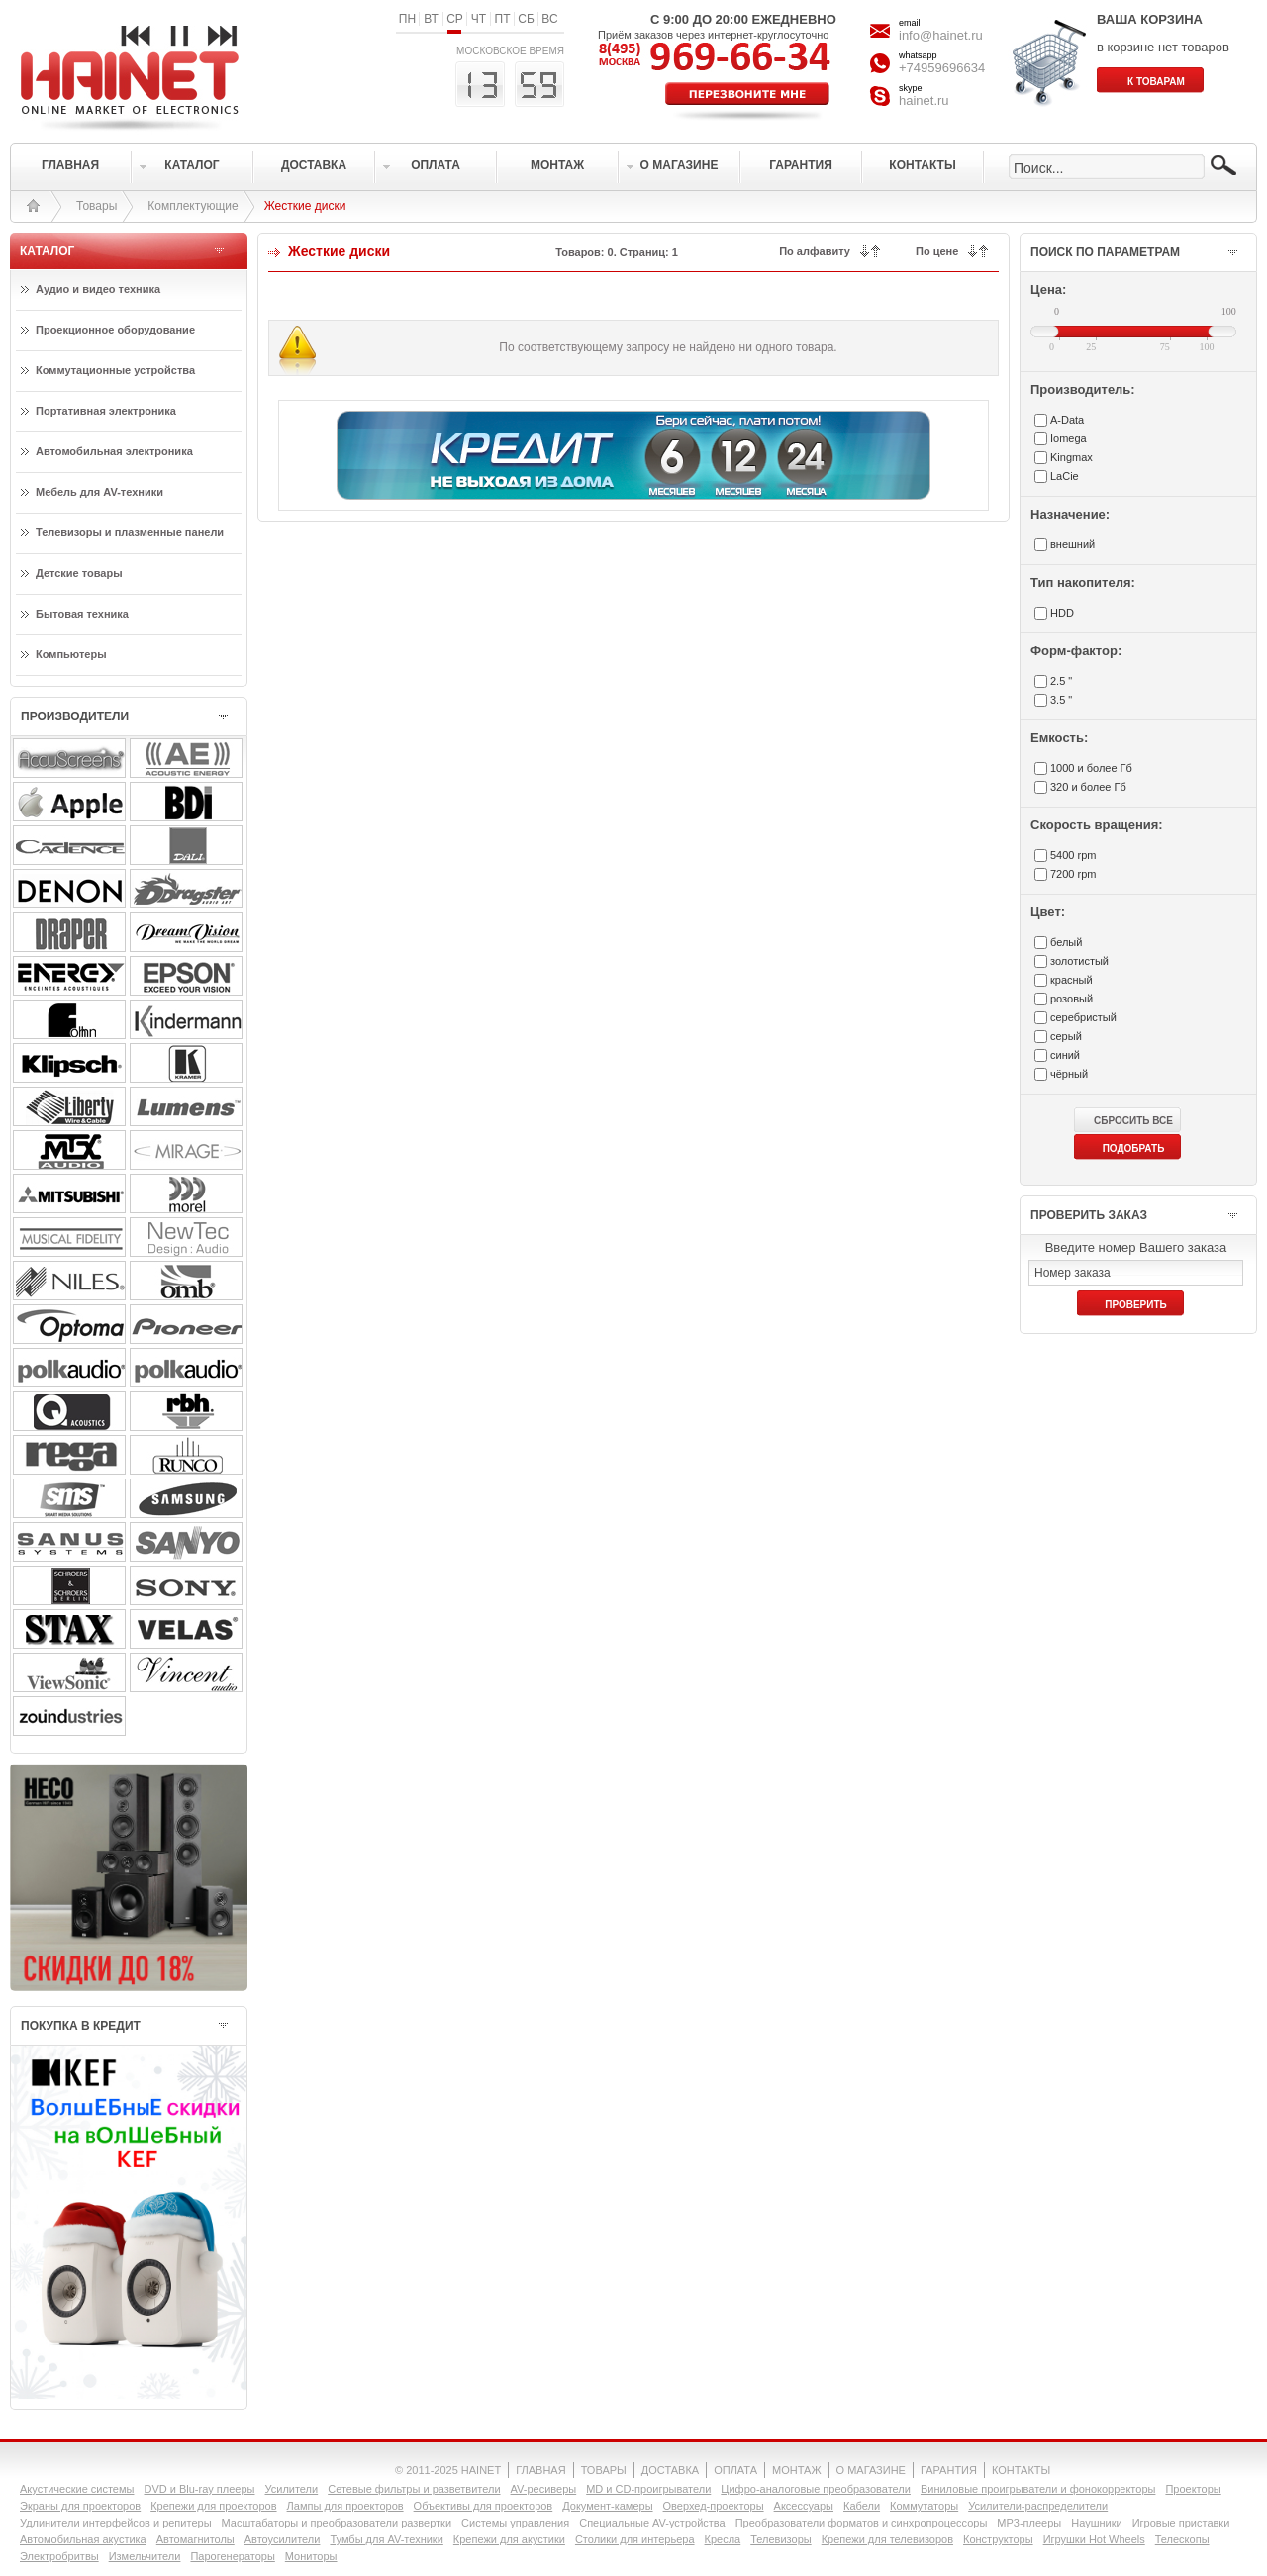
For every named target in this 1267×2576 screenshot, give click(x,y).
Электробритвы (59, 2556)
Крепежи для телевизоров (887, 2539)
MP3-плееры (1029, 2522)
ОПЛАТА (735, 2470)
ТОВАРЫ (604, 2470)
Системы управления (515, 2522)
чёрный (1069, 1074)
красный (1071, 980)
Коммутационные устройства (115, 370)
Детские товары (79, 573)
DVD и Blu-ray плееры (199, 2489)
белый (1066, 942)
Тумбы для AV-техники (386, 2539)
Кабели (861, 2506)
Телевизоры (780, 2539)
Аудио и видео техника (98, 289)
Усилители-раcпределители (1038, 2506)
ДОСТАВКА (670, 2470)
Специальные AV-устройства (652, 2522)
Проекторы (1192, 2489)
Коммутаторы (924, 2506)
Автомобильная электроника (114, 451)
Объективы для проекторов (483, 2506)
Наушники (1096, 2522)
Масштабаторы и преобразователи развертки (337, 2522)
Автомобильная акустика (83, 2539)
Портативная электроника (106, 411)
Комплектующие (192, 206)
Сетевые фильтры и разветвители (414, 2489)
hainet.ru (924, 100)
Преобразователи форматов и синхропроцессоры (861, 2522)
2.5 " (1061, 681)
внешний (1072, 544)
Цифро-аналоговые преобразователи (816, 2489)
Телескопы (1182, 2539)
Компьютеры (71, 654)
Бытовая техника (82, 614)
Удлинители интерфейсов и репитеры (116, 2522)
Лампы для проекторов (345, 2506)
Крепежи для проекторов (213, 2506)
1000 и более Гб (1091, 768)
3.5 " (1061, 700)
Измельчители (145, 2556)
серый (1066, 1036)
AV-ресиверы (544, 2489)
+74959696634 (942, 67)
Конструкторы (998, 2539)
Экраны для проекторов (80, 2506)
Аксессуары (803, 2506)
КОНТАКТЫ (1021, 2470)
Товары (96, 206)
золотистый (1079, 961)
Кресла (723, 2539)
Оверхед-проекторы (713, 2506)
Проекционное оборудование (115, 329)
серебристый (1083, 1017)
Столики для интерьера (635, 2539)
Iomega (1068, 438)
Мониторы (311, 2556)
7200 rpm (1073, 874)
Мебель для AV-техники (99, 492)
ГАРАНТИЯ (949, 2470)
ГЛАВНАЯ (540, 2470)
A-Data (1067, 420)
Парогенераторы (232, 2556)
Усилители (291, 2489)
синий (1065, 1055)
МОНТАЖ (797, 2470)
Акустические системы (77, 2489)
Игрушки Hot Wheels (1094, 2539)
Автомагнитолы (195, 2539)
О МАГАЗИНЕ (871, 2470)
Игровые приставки (1181, 2522)
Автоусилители (282, 2539)
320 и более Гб (1088, 787)
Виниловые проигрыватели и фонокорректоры (1038, 2489)
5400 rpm (1073, 855)
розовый (1071, 998)
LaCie (1064, 476)
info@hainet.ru (941, 35)
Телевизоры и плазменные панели (130, 532)
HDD (1062, 613)
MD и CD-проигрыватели (648, 2489)
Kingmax (1071, 457)
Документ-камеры (607, 2506)
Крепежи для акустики (509, 2539)
